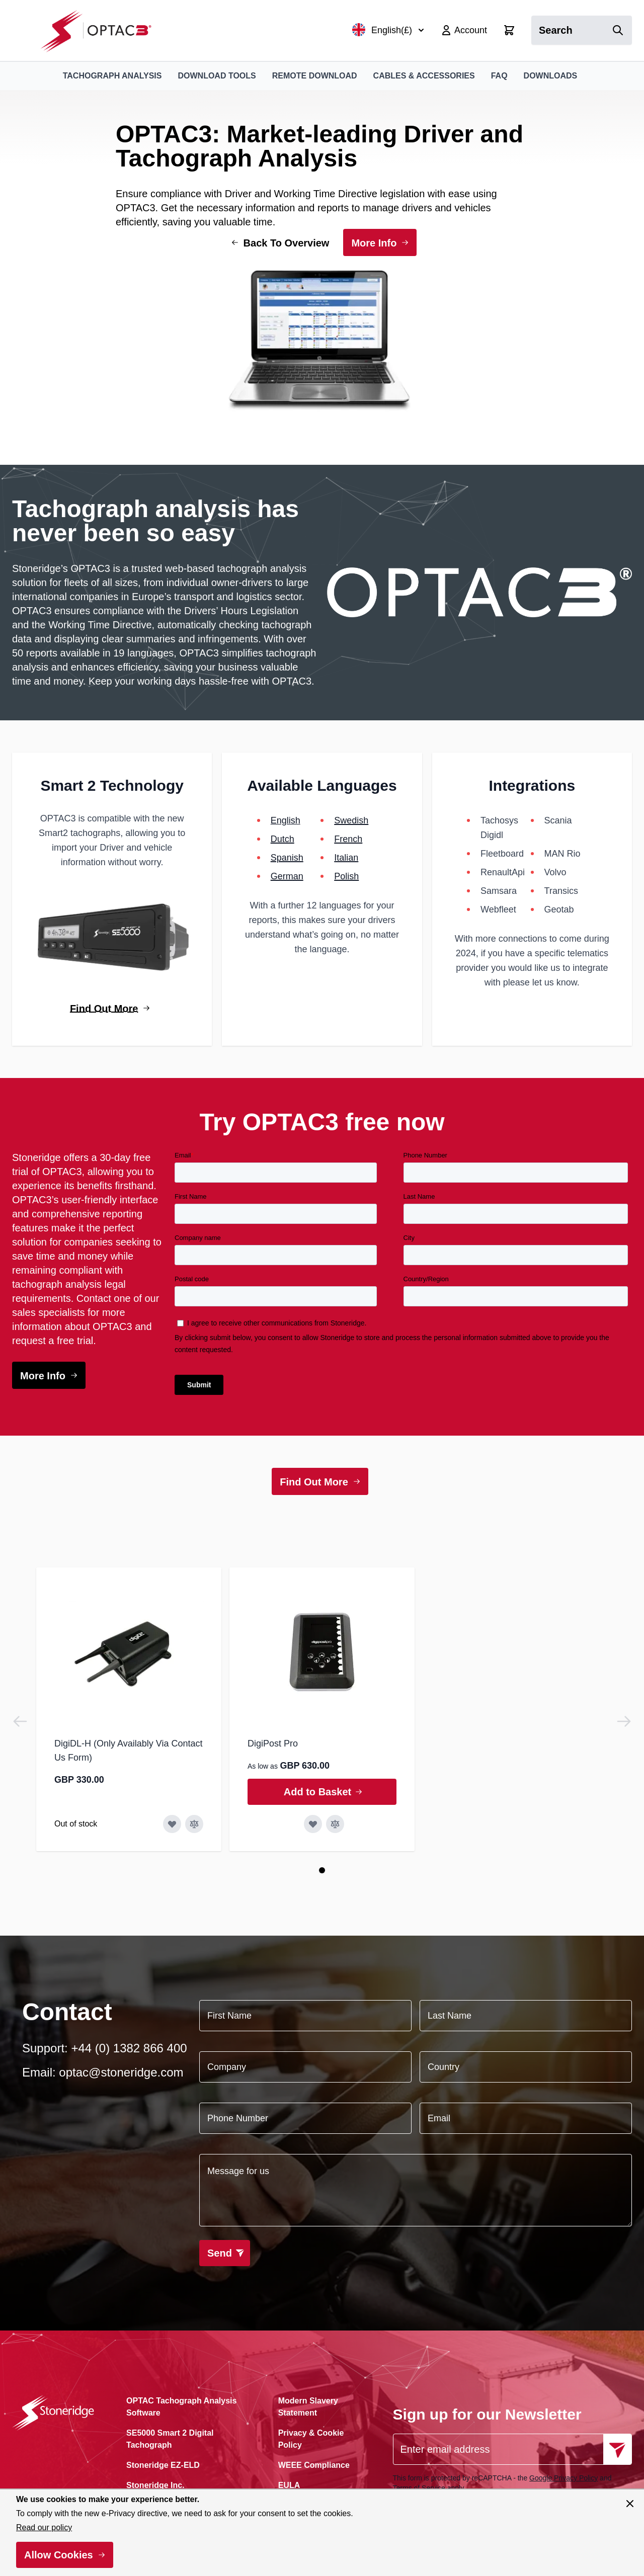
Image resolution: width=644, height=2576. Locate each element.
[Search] (618, 30)
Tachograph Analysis (112, 75)
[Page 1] (322, 1870)
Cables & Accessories (424, 75)
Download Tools (217, 75)
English (285, 820)
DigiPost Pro (273, 1743)
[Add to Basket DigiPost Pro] (322, 1792)
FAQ (499, 75)
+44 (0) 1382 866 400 (129, 2048)
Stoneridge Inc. (155, 2485)
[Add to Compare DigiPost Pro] (335, 1824)
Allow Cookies (58, 2554)
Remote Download (314, 75)
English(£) (388, 29)
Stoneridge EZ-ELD (163, 2465)
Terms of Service (419, 2488)
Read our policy (44, 2527)
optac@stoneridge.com (121, 2072)
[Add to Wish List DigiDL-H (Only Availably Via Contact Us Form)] (172, 1824)
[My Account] (463, 30)
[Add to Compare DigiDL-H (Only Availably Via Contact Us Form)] (194, 1824)
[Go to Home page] (101, 30)
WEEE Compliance (314, 2465)
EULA (289, 2485)
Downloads (551, 75)
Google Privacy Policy (563, 2478)
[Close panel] (630, 2503)
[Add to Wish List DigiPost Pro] (313, 1824)
